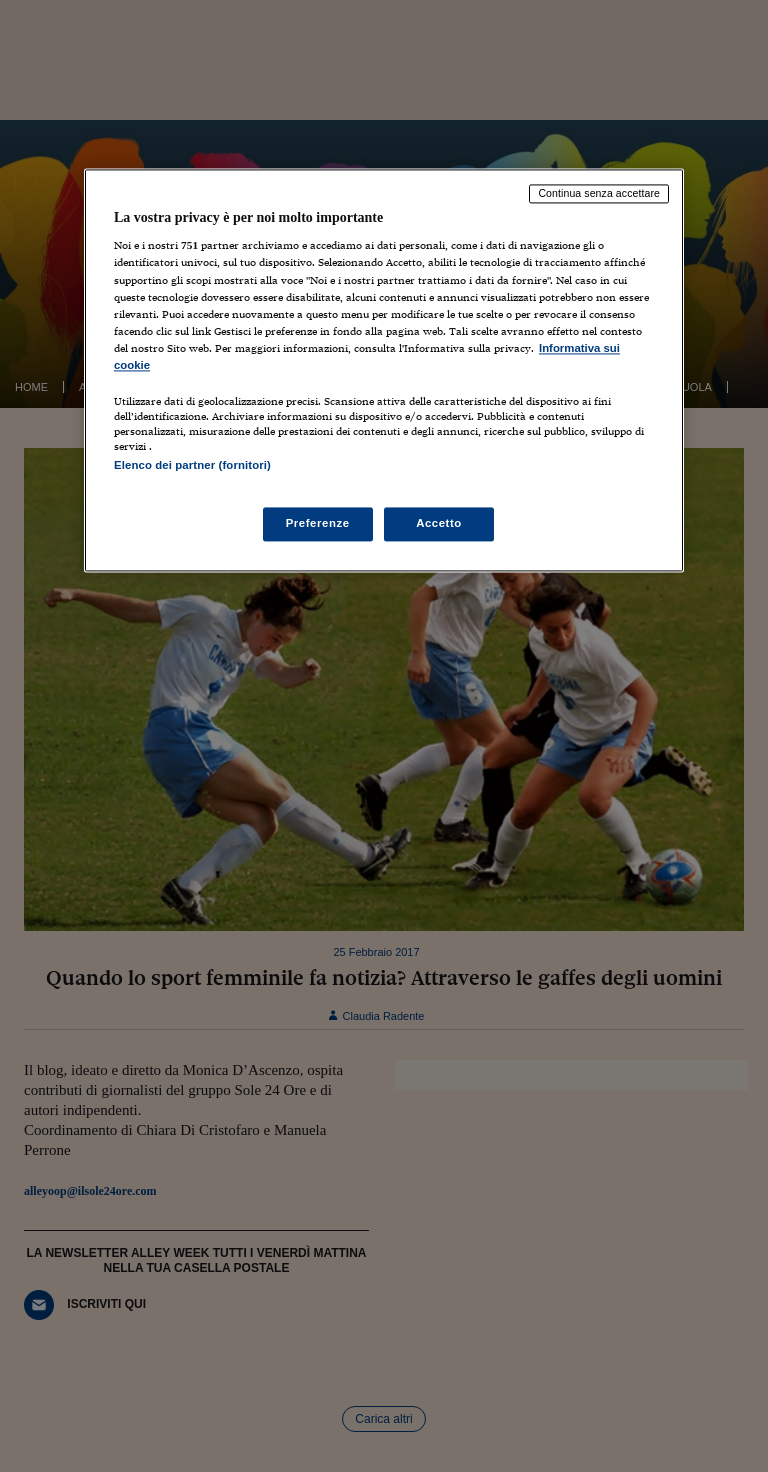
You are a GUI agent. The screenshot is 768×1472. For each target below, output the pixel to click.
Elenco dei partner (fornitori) (192, 465)
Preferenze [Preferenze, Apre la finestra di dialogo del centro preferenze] (318, 524)
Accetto (439, 524)
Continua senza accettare (599, 193)
